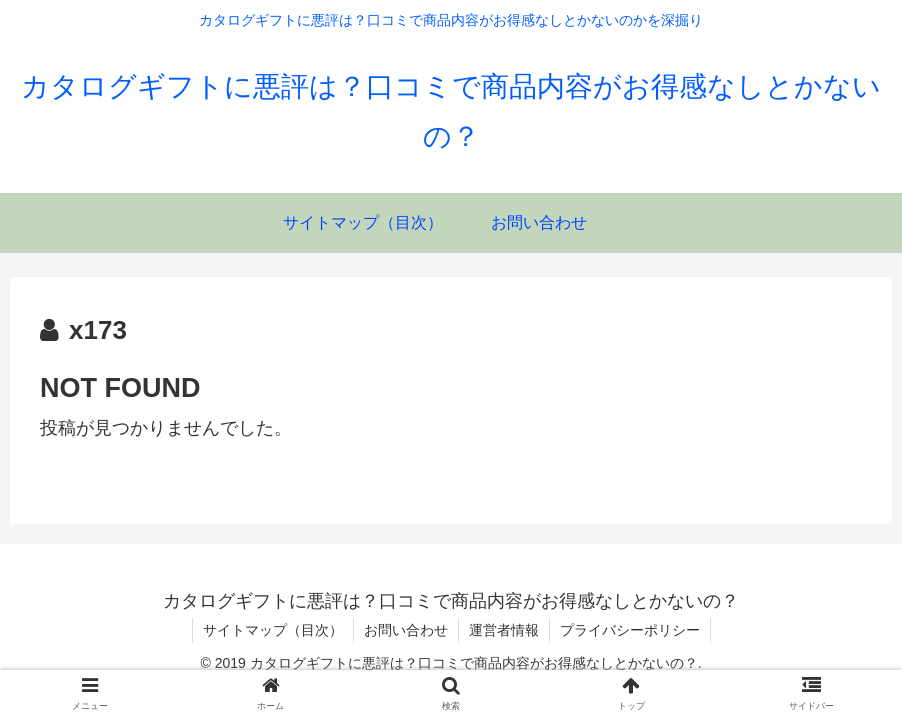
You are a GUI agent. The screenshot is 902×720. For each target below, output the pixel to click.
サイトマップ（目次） (273, 630)
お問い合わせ (406, 630)
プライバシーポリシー (630, 630)
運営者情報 (504, 630)
